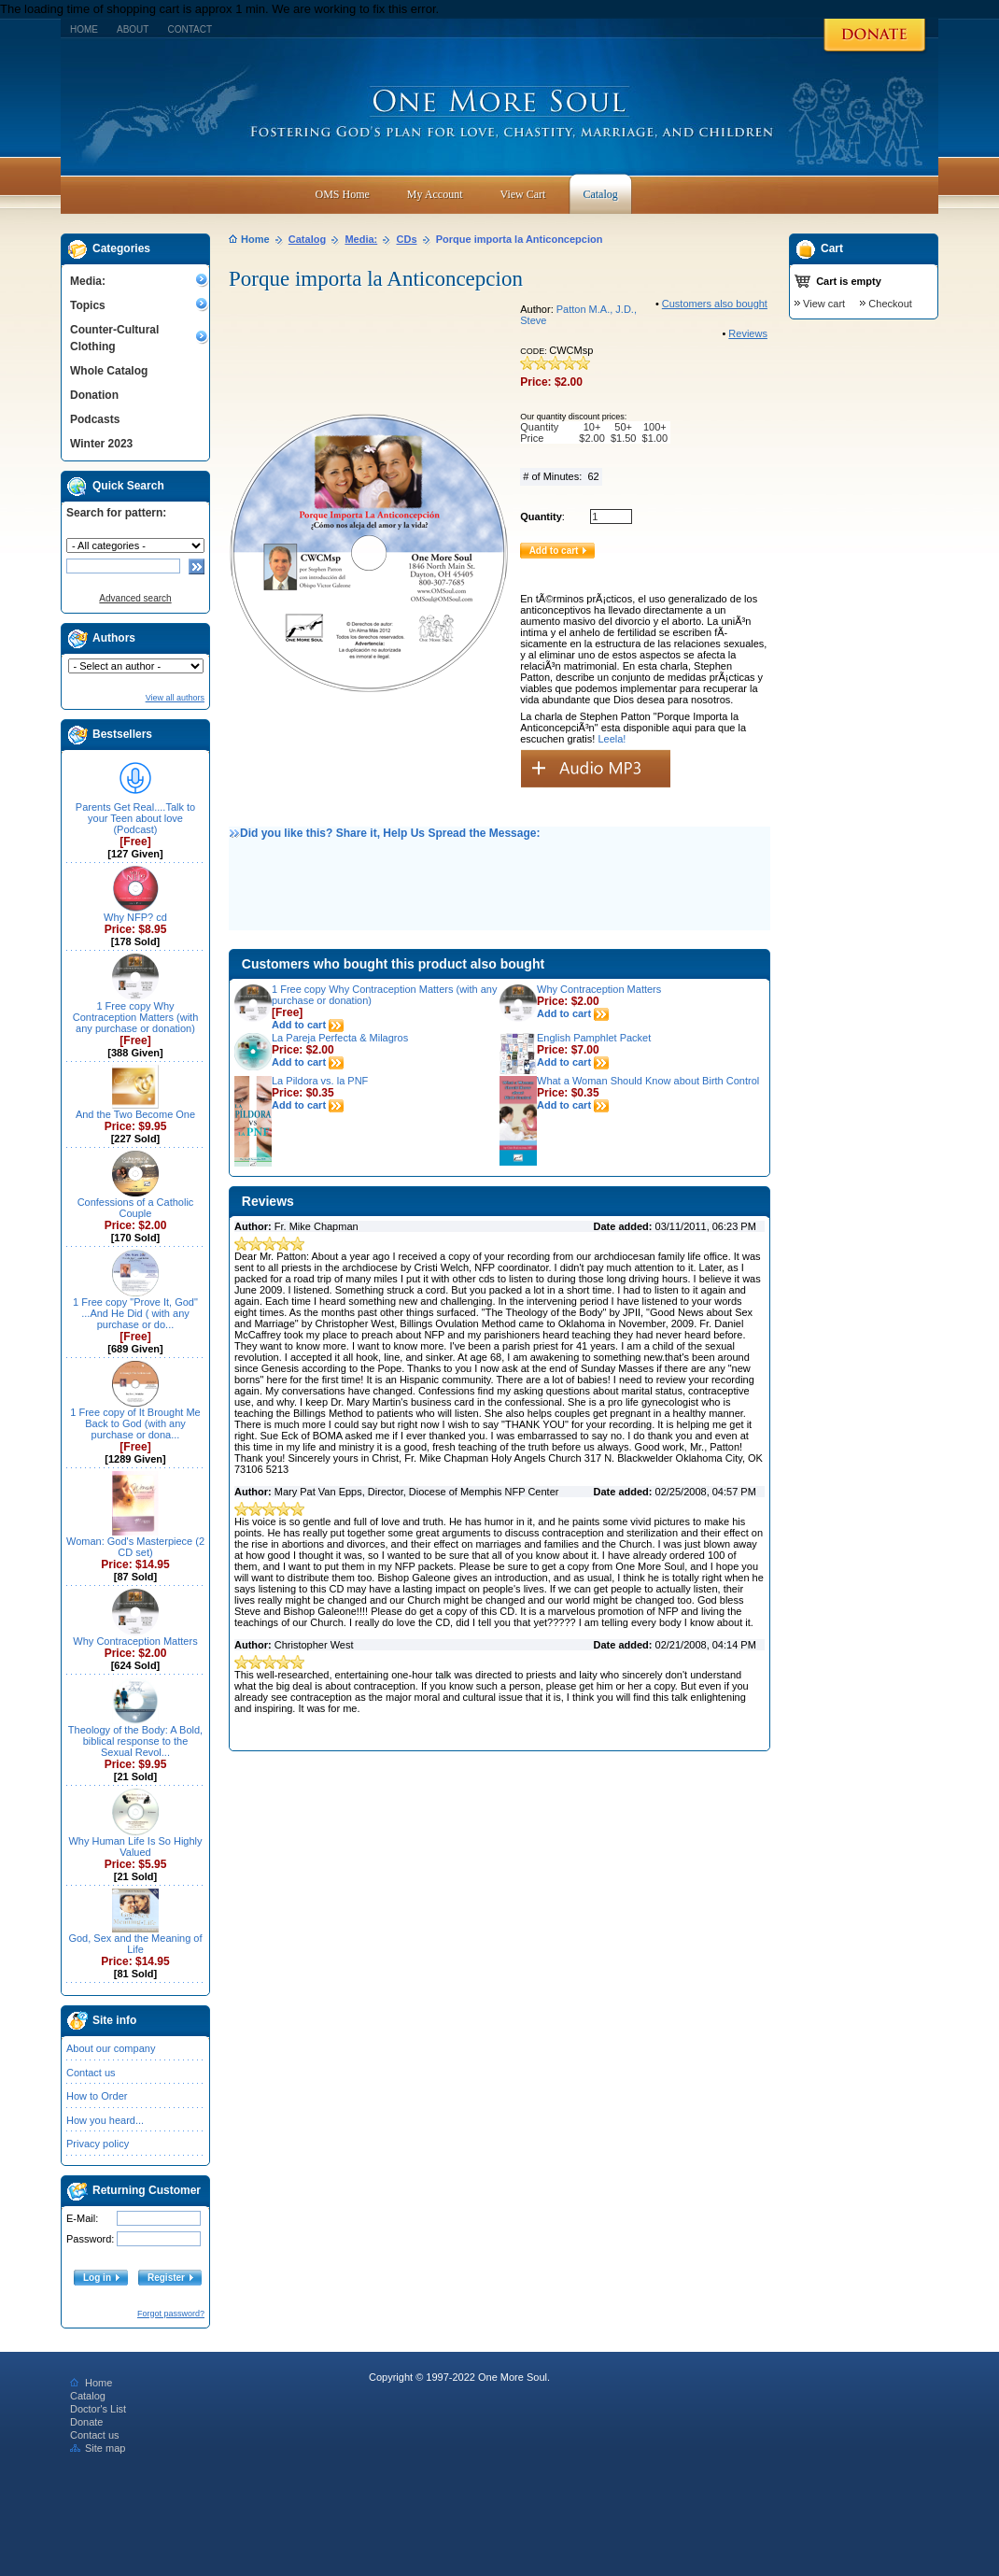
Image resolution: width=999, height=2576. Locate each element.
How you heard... (105, 2120)
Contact (189, 29)
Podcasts (95, 419)
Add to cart (308, 1024)
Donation (94, 395)
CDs (407, 239)
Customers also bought (714, 303)
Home (84, 29)
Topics (88, 305)
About (132, 29)
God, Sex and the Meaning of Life (135, 1943)
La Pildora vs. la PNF (320, 1080)
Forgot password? (170, 2313)
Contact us (91, 2072)
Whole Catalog (109, 370)
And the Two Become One (135, 1114)
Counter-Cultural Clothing (114, 338)
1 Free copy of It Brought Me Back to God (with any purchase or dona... (135, 1423)
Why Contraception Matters (135, 1641)
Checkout (889, 303)
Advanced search (135, 598)
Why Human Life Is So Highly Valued (135, 1846)
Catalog (307, 239)
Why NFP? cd (135, 917)
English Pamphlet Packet (594, 1037)
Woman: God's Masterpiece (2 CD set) (135, 1547)
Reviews (747, 333)
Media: (88, 281)
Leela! (612, 738)
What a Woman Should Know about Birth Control (648, 1080)
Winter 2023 (101, 443)
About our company (110, 2048)
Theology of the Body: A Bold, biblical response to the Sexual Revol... (135, 1741)
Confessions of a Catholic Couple (135, 1207)
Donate (86, 2421)
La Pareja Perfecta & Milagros (340, 1037)
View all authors (175, 697)
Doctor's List (98, 2408)
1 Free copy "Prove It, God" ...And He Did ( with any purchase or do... (135, 1313)
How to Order (96, 2096)
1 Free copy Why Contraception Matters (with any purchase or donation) (136, 1017)
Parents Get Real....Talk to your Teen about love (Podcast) (135, 818)
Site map (97, 2448)
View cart (824, 303)
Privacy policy (97, 2143)
